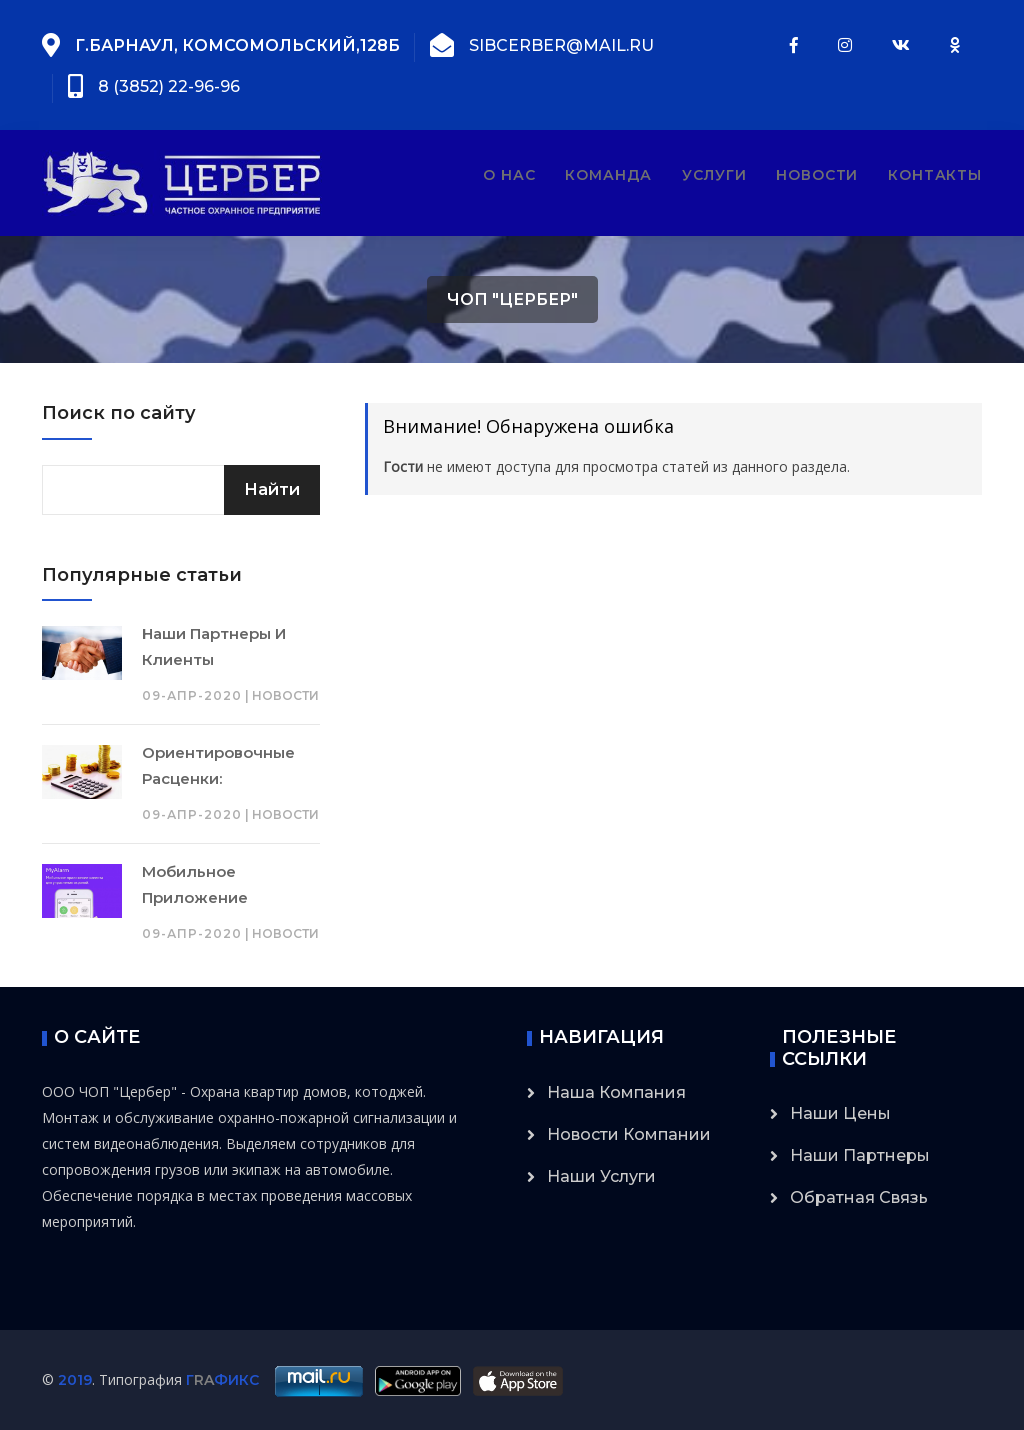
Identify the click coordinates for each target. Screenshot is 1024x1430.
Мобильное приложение (195, 884)
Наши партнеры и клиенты (214, 646)
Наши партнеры (860, 1155)
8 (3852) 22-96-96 (169, 86)
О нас (509, 175)
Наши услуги (601, 1176)
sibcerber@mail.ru (561, 45)
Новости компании (629, 1134)
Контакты (935, 175)
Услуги (714, 175)
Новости (817, 175)
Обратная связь (859, 1197)
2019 (75, 1380)
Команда (608, 175)
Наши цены (840, 1113)
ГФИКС (222, 1380)
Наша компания (616, 1092)
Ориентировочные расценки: (218, 765)
